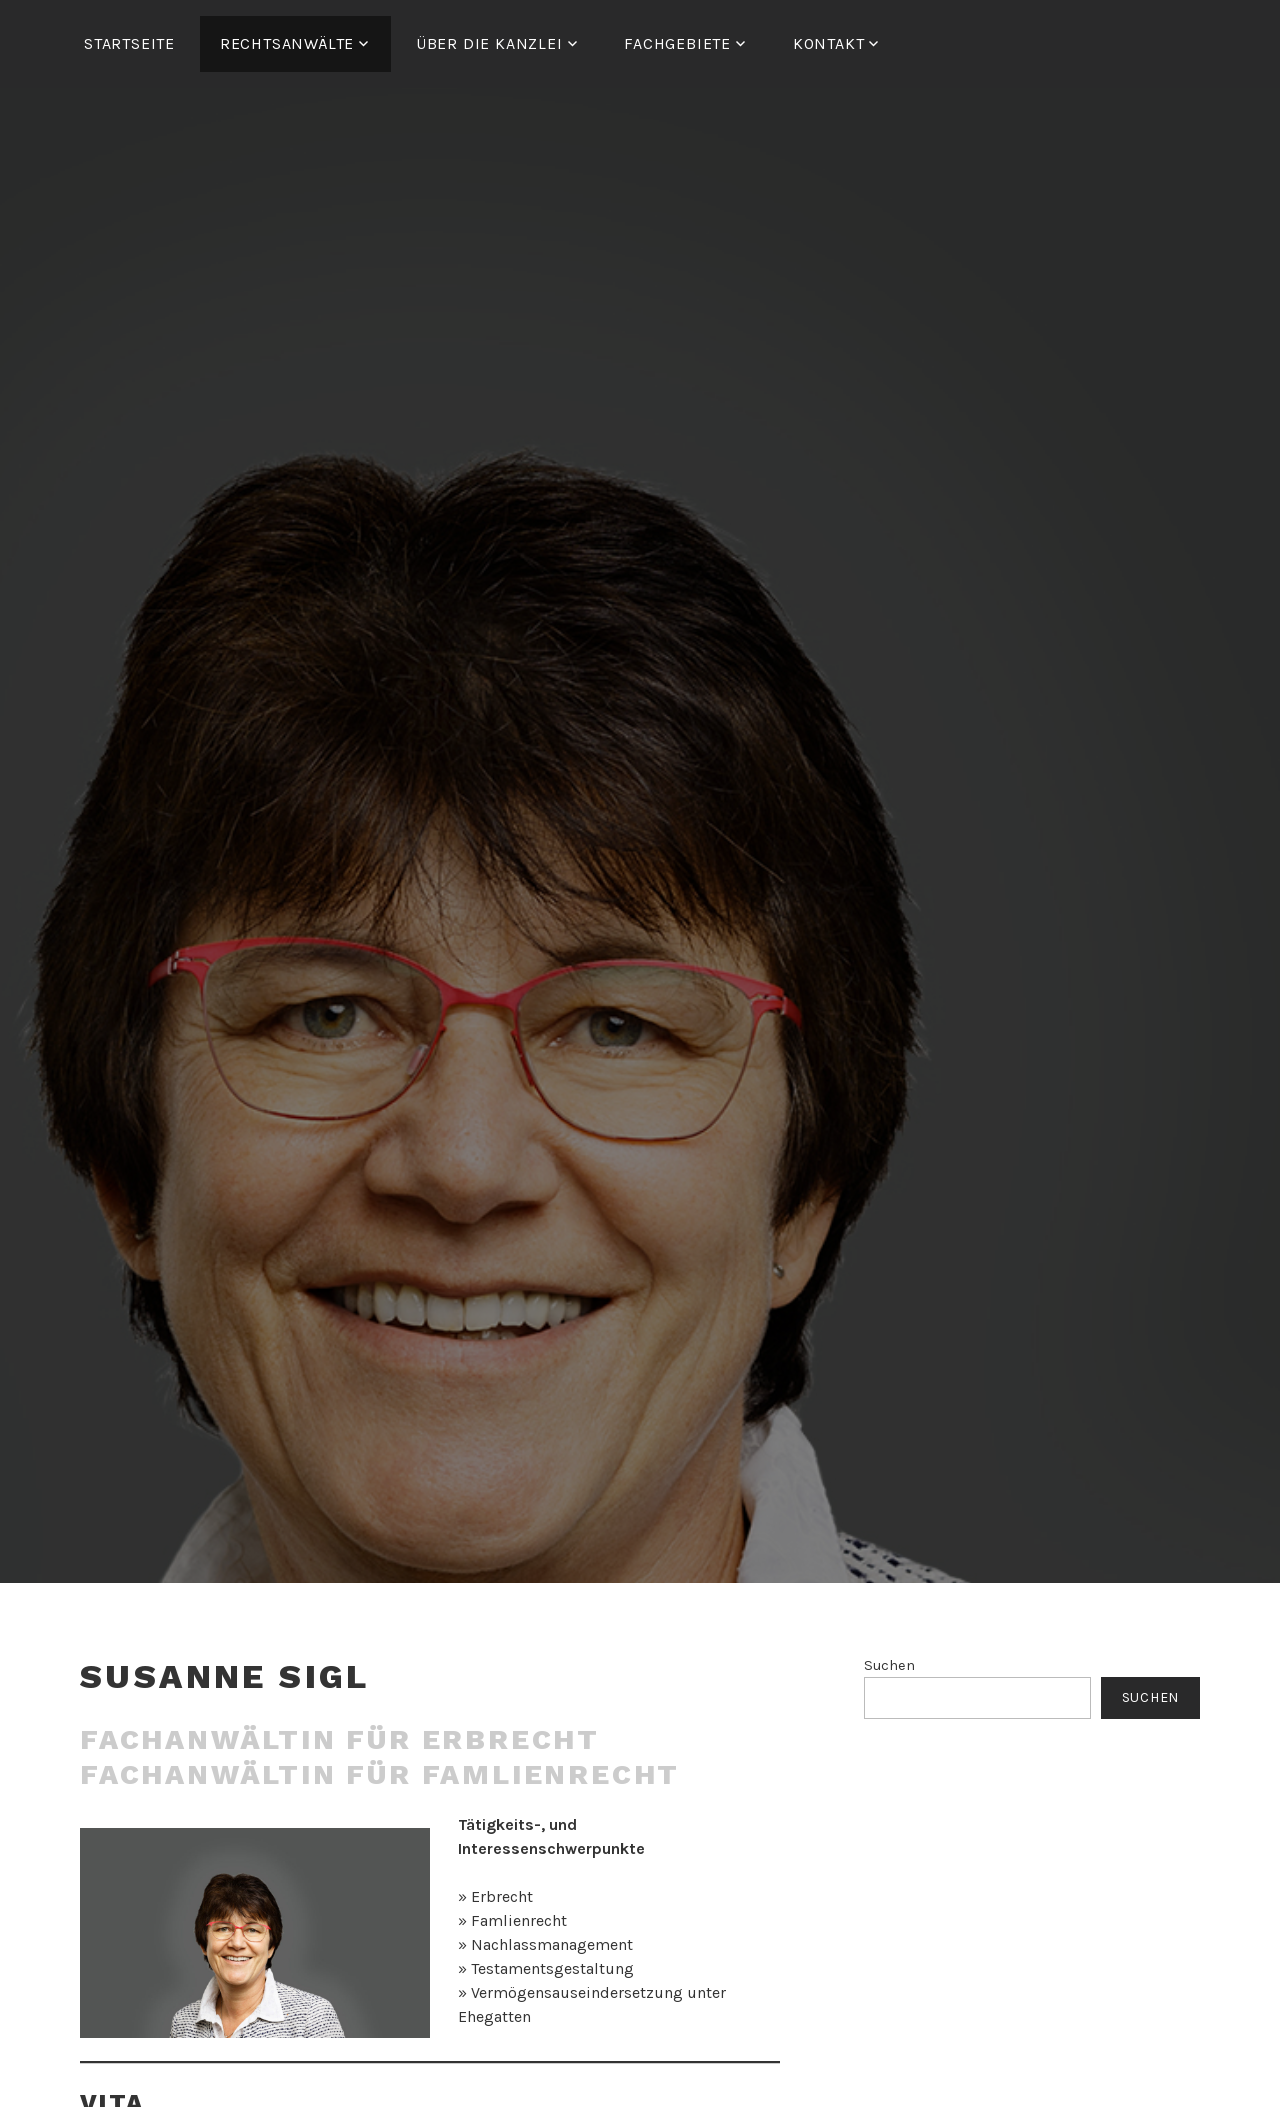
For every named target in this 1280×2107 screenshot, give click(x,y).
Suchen (889, 1665)
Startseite (129, 43)
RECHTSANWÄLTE (287, 43)
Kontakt (829, 43)
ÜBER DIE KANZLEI (489, 43)
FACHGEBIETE (677, 43)
